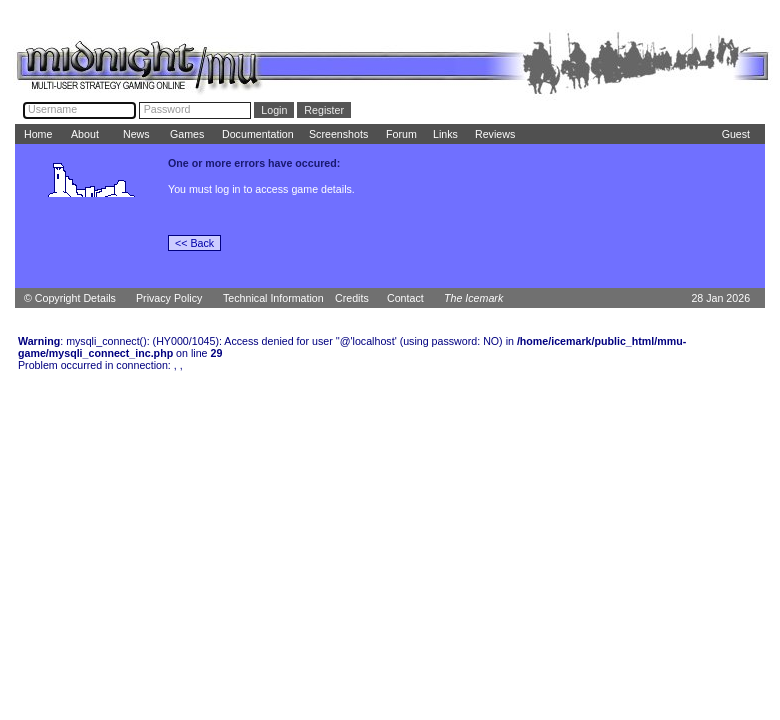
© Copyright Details (70, 298)
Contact (405, 298)
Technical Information (273, 298)
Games (187, 134)
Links (445, 134)
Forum (401, 134)
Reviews (495, 134)
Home (38, 134)
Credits (352, 298)
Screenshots (338, 134)
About (85, 134)
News (136, 134)
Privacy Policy (169, 298)
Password (167, 109)
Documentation (258, 134)
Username (52, 109)
